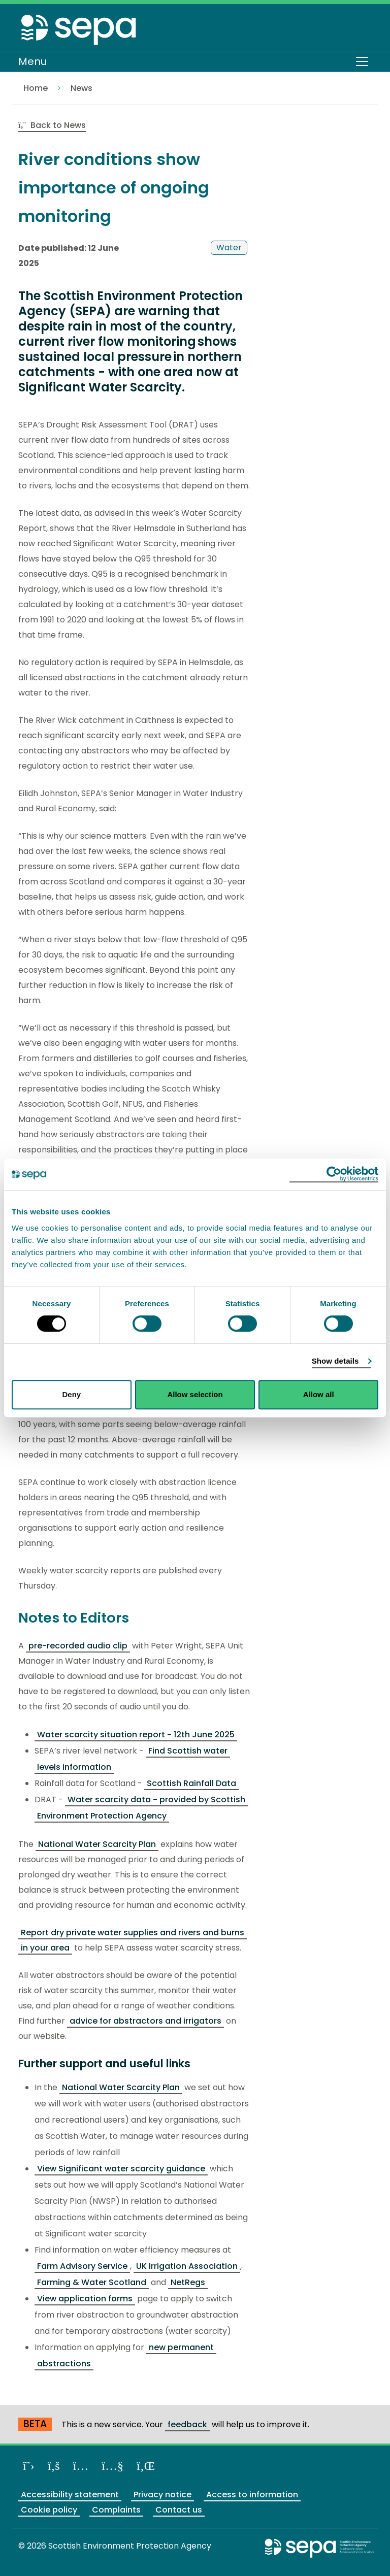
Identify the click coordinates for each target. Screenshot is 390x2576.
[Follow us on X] (28, 2465)
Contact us (178, 2510)
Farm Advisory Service (82, 2266)
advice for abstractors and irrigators (145, 2021)
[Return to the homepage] (79, 29)
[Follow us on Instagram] (81, 2465)
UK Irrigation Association (187, 2266)
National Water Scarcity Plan (97, 1844)
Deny (71, 1394)
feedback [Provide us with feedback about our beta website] (187, 2424)
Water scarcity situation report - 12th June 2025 (136, 1734)
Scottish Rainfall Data (191, 1783)
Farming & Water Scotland (91, 2282)
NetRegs (188, 2282)
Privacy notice (162, 2494)
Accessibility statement (70, 2494)
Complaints (116, 2510)
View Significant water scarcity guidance (121, 2168)
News (81, 88)
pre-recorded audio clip (77, 1646)
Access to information (252, 2494)
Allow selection (194, 1394)
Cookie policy (49, 2510)
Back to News (52, 125)
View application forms (85, 2298)
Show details (335, 1361)
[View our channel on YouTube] (112, 2465)
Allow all (318, 1394)
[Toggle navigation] (362, 61)
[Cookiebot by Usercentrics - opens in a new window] (333, 1174)
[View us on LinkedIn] (145, 2465)
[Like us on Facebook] (53, 2465)
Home (35, 88)
